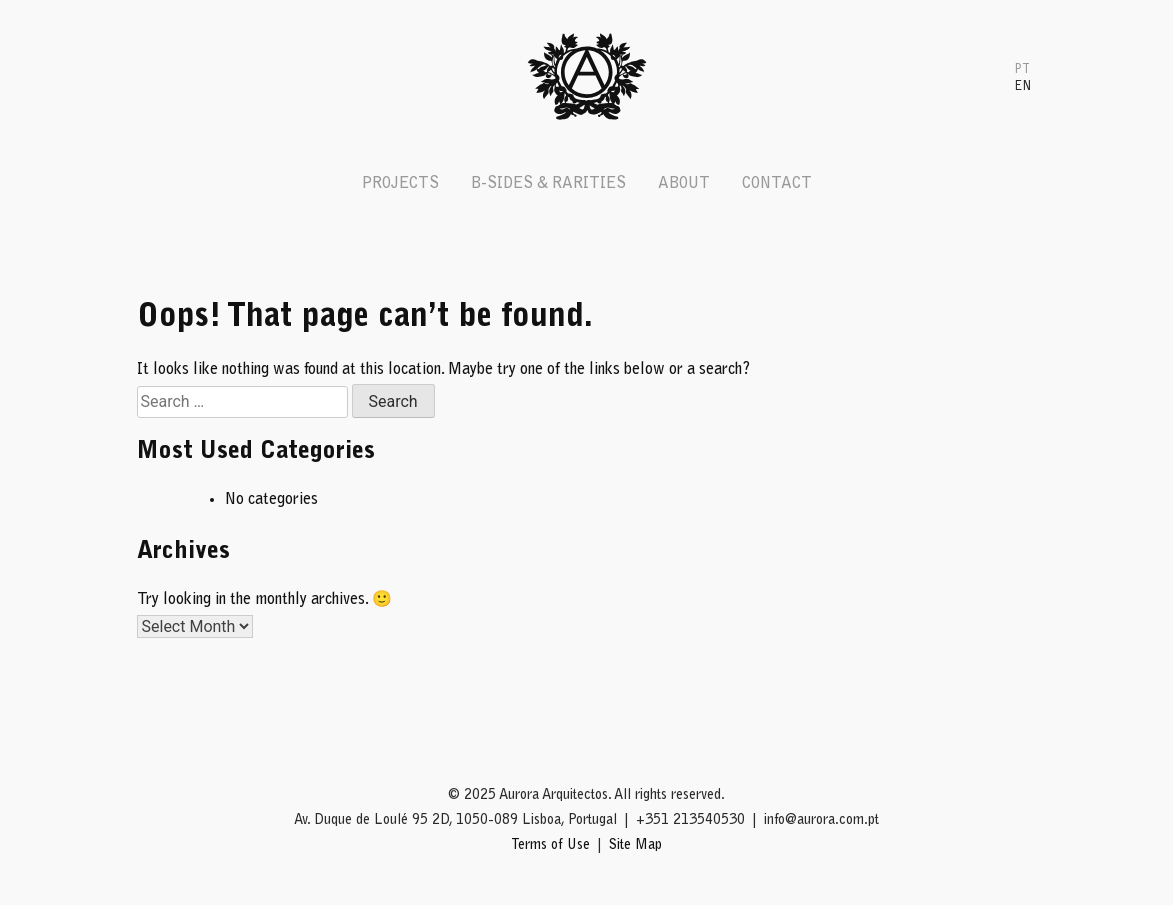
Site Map (635, 846)
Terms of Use (550, 846)
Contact (777, 184)
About (684, 184)
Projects (400, 184)
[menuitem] (1022, 68)
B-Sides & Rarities (548, 184)
